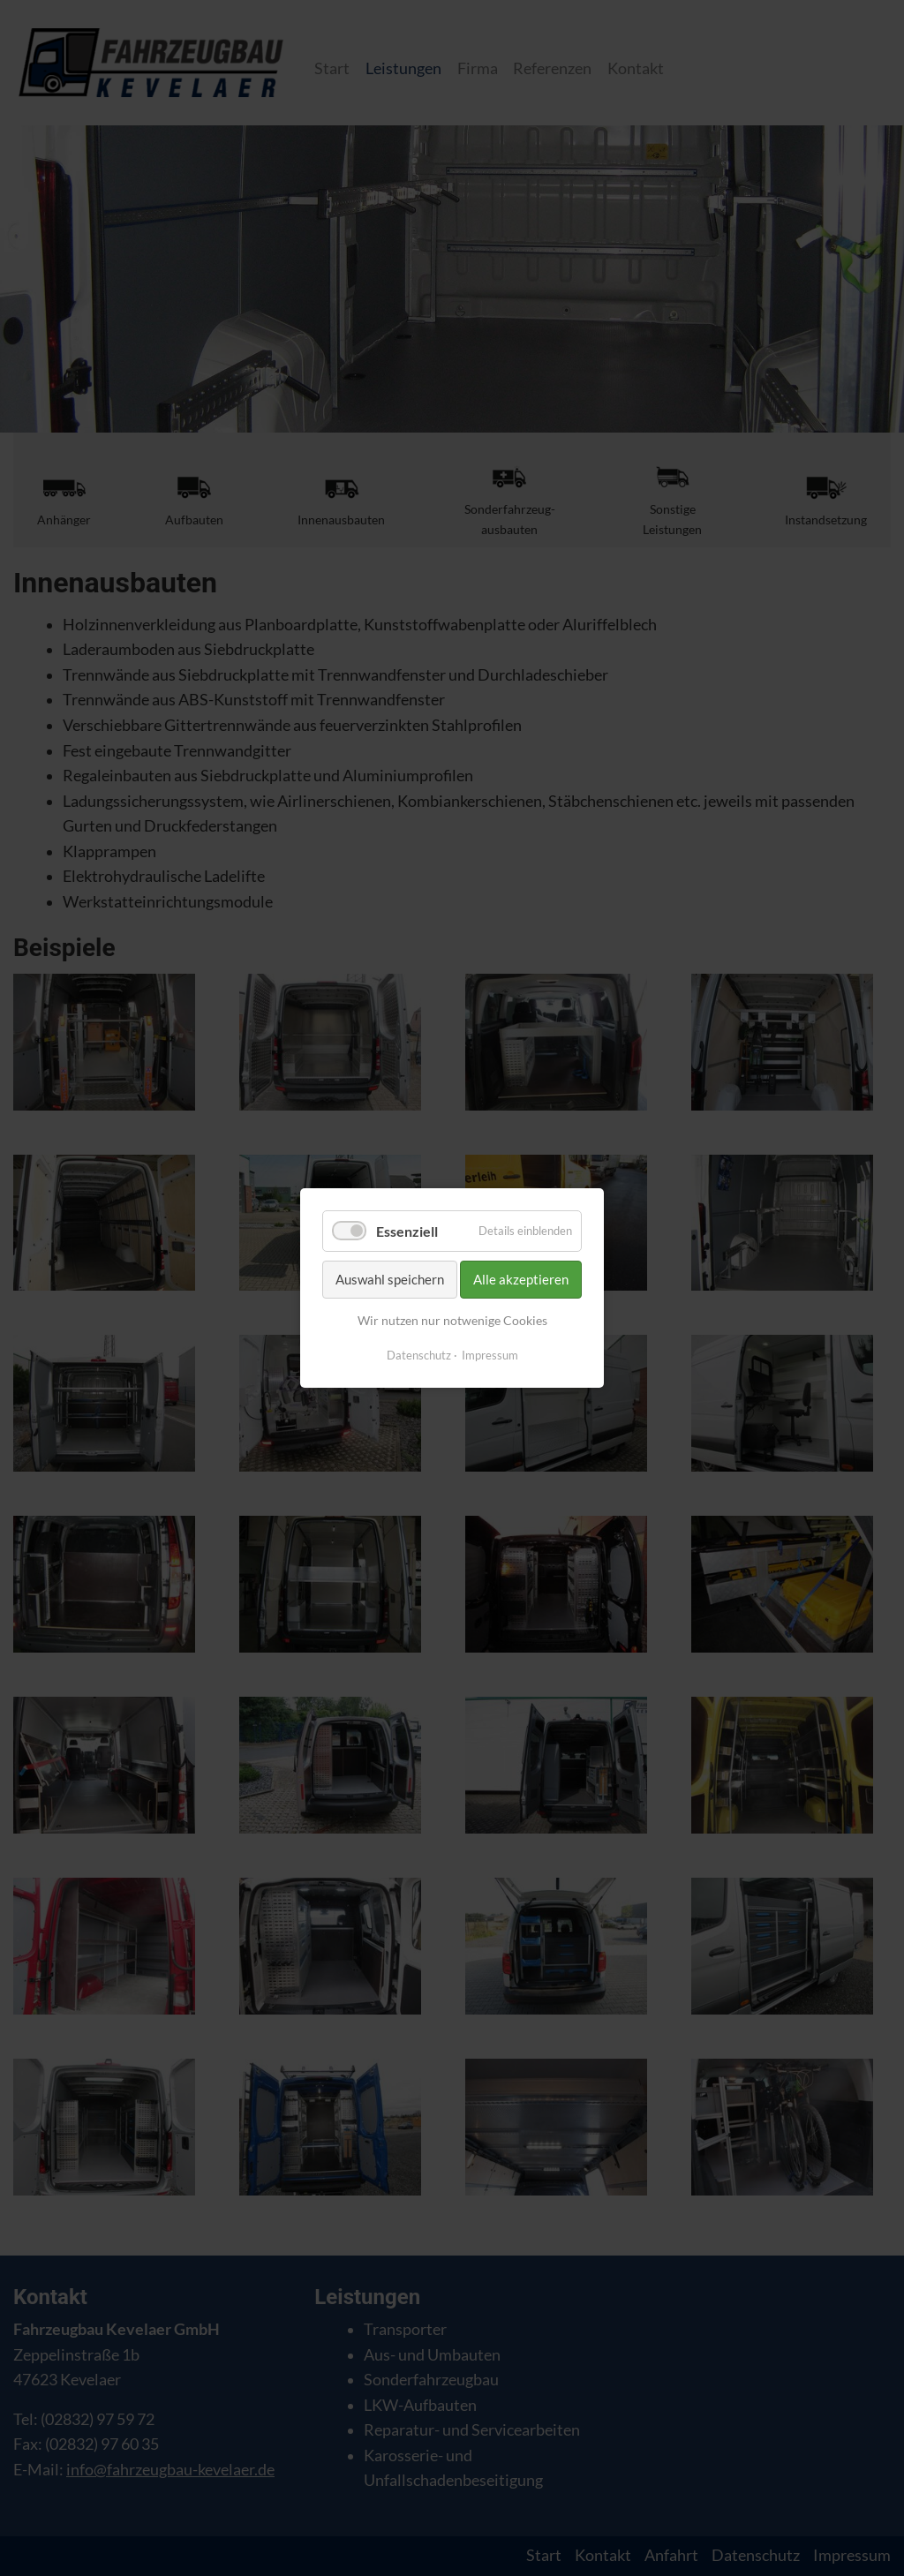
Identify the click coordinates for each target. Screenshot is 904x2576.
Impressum (490, 1355)
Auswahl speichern (389, 1279)
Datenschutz (419, 1355)
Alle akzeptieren (521, 1279)
